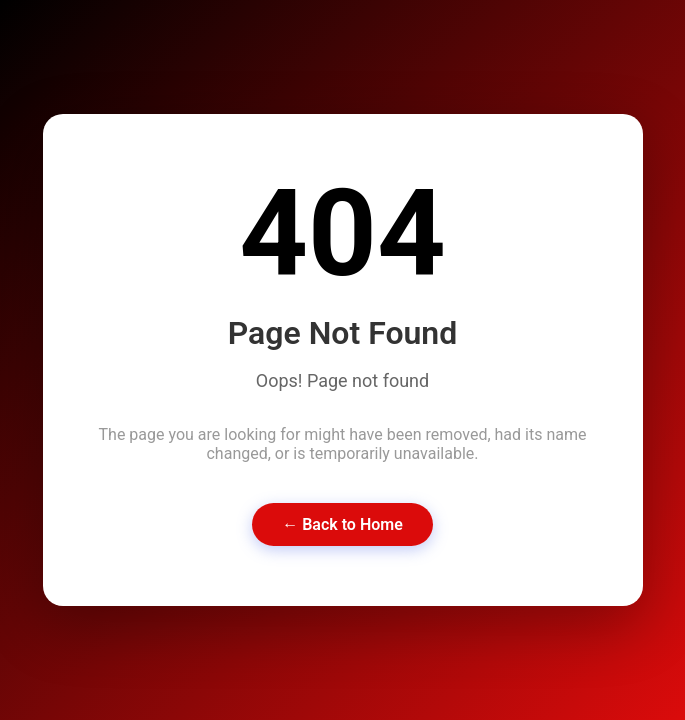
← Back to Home (342, 524)
